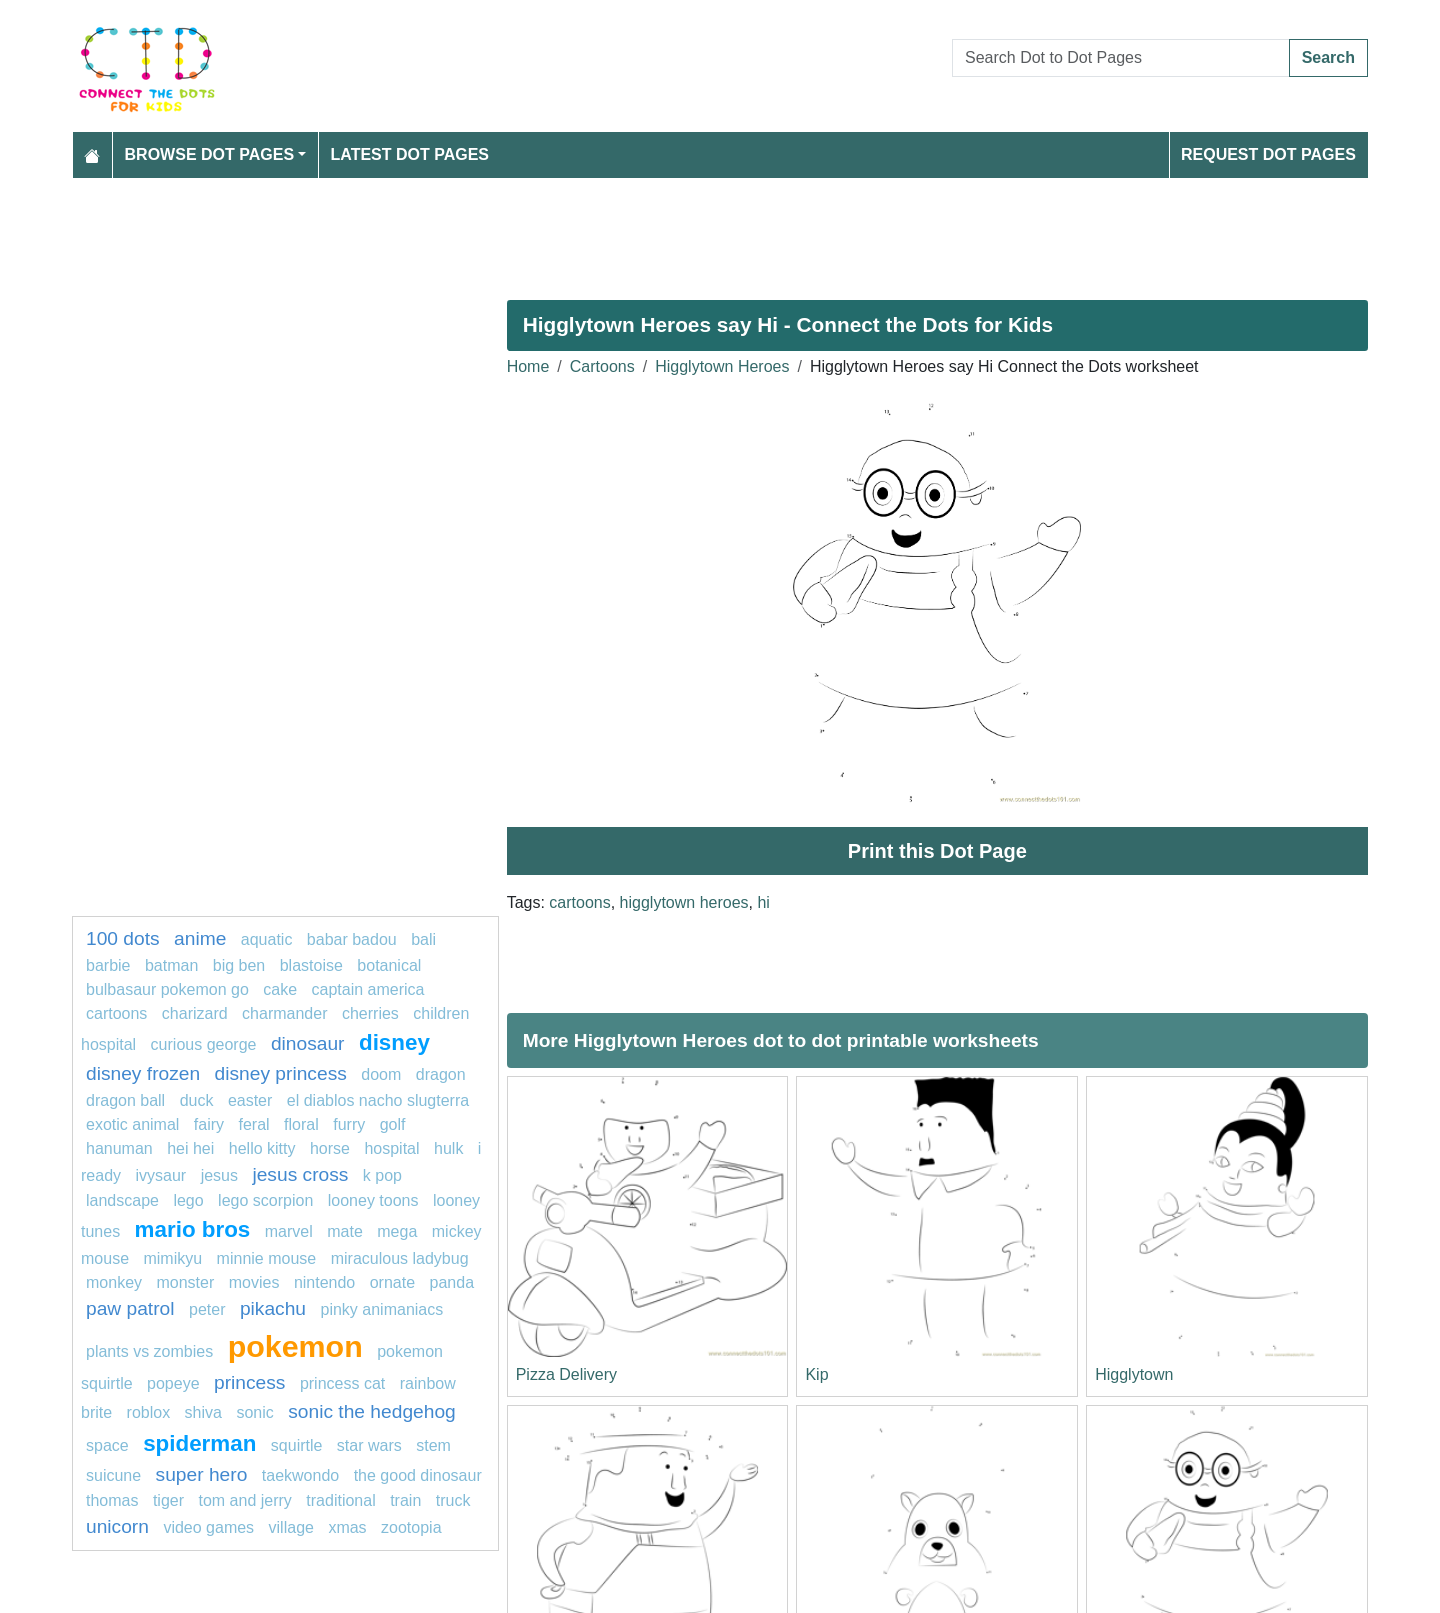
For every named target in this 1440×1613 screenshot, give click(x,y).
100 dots (123, 938)
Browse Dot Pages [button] (210, 154)
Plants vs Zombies (149, 1351)
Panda (452, 1282)
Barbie (108, 965)
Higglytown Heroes (722, 366)
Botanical (389, 965)
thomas (112, 1500)
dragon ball (125, 1100)
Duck (197, 1100)
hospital (391, 1148)
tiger (168, 1500)
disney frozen (143, 1073)
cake (280, 989)
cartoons (579, 902)
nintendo (324, 1282)
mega (397, 1231)
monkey (114, 1282)
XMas (347, 1527)
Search (1328, 57)
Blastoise (311, 965)
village (291, 1527)
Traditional (340, 1500)
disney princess (281, 1073)
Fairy (209, 1124)
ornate (392, 1282)
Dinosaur (308, 1043)
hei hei (190, 1148)
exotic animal (132, 1124)
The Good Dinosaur (418, 1475)
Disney (394, 1042)
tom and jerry (245, 1500)
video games (208, 1527)
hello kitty (262, 1148)
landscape (122, 1200)
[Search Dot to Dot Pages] (1121, 58)
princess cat (342, 1383)
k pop (382, 1175)
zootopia (411, 1527)
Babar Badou (352, 939)
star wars (369, 1445)
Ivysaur (160, 1175)
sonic (254, 1412)
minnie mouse (267, 1258)
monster (185, 1282)
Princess (249, 1382)
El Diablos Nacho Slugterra (378, 1100)
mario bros (193, 1229)
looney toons (373, 1200)
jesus (219, 1175)
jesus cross (300, 1174)
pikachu (273, 1308)
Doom (381, 1074)
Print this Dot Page (937, 851)
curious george (204, 1044)
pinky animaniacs (382, 1309)
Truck (453, 1500)
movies (254, 1282)
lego (188, 1200)
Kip (816, 1374)
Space (109, 1445)
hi (763, 902)
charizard (195, 1013)
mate (345, 1231)
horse (330, 1148)
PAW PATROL (130, 1308)
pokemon (295, 1346)
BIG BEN (239, 965)
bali (423, 939)
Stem (433, 1445)
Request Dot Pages (1268, 154)
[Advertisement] (672, 231)
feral (254, 1124)
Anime (200, 938)
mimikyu (172, 1258)
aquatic (267, 939)
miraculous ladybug (400, 1258)
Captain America (367, 989)
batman (171, 965)
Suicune (113, 1475)
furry (349, 1124)
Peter (207, 1309)
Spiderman (199, 1443)
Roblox (149, 1412)
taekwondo (300, 1475)
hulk (448, 1148)
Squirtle (299, 1445)
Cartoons (602, 366)
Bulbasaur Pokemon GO (167, 989)
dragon (441, 1074)
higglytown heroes (684, 902)
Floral (301, 1124)
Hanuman (119, 1148)
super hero (202, 1474)
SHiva (203, 1412)
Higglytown (1134, 1374)
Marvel (289, 1231)
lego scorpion (265, 1200)
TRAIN (405, 1500)
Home (528, 366)
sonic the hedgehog (372, 1411)
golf (393, 1124)
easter (250, 1100)
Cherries (370, 1013)
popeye (173, 1383)
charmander (284, 1013)
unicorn (117, 1526)
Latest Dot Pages (410, 154)
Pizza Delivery (566, 1374)
